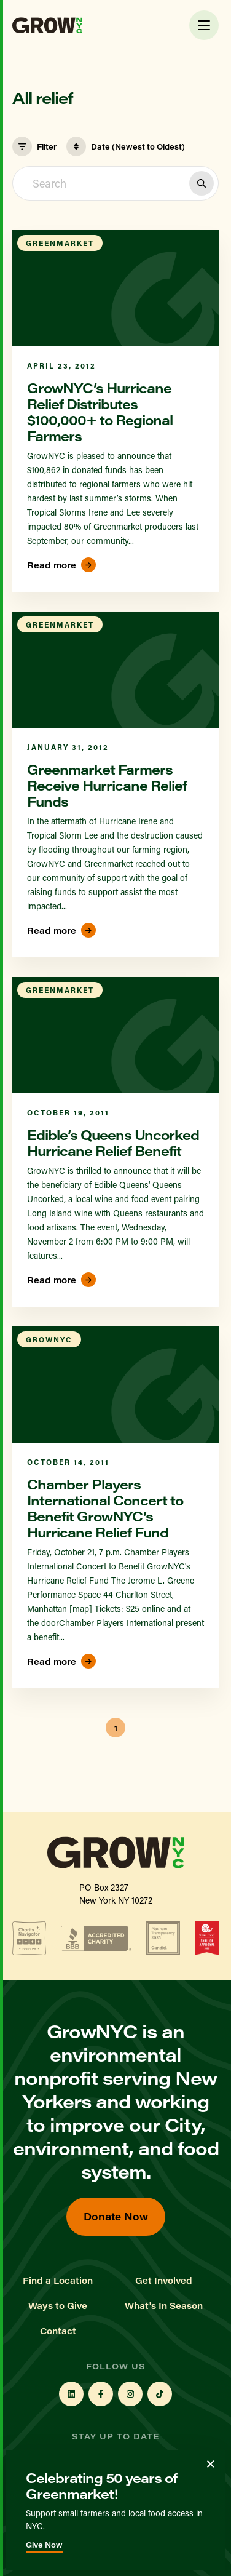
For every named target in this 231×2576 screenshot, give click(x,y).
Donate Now (116, 2216)
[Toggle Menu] (204, 25)
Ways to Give (57, 2306)
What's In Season (164, 2306)
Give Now (44, 2545)
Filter (34, 146)
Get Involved (163, 2281)
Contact (58, 2331)
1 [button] (115, 1728)
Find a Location (58, 2281)
